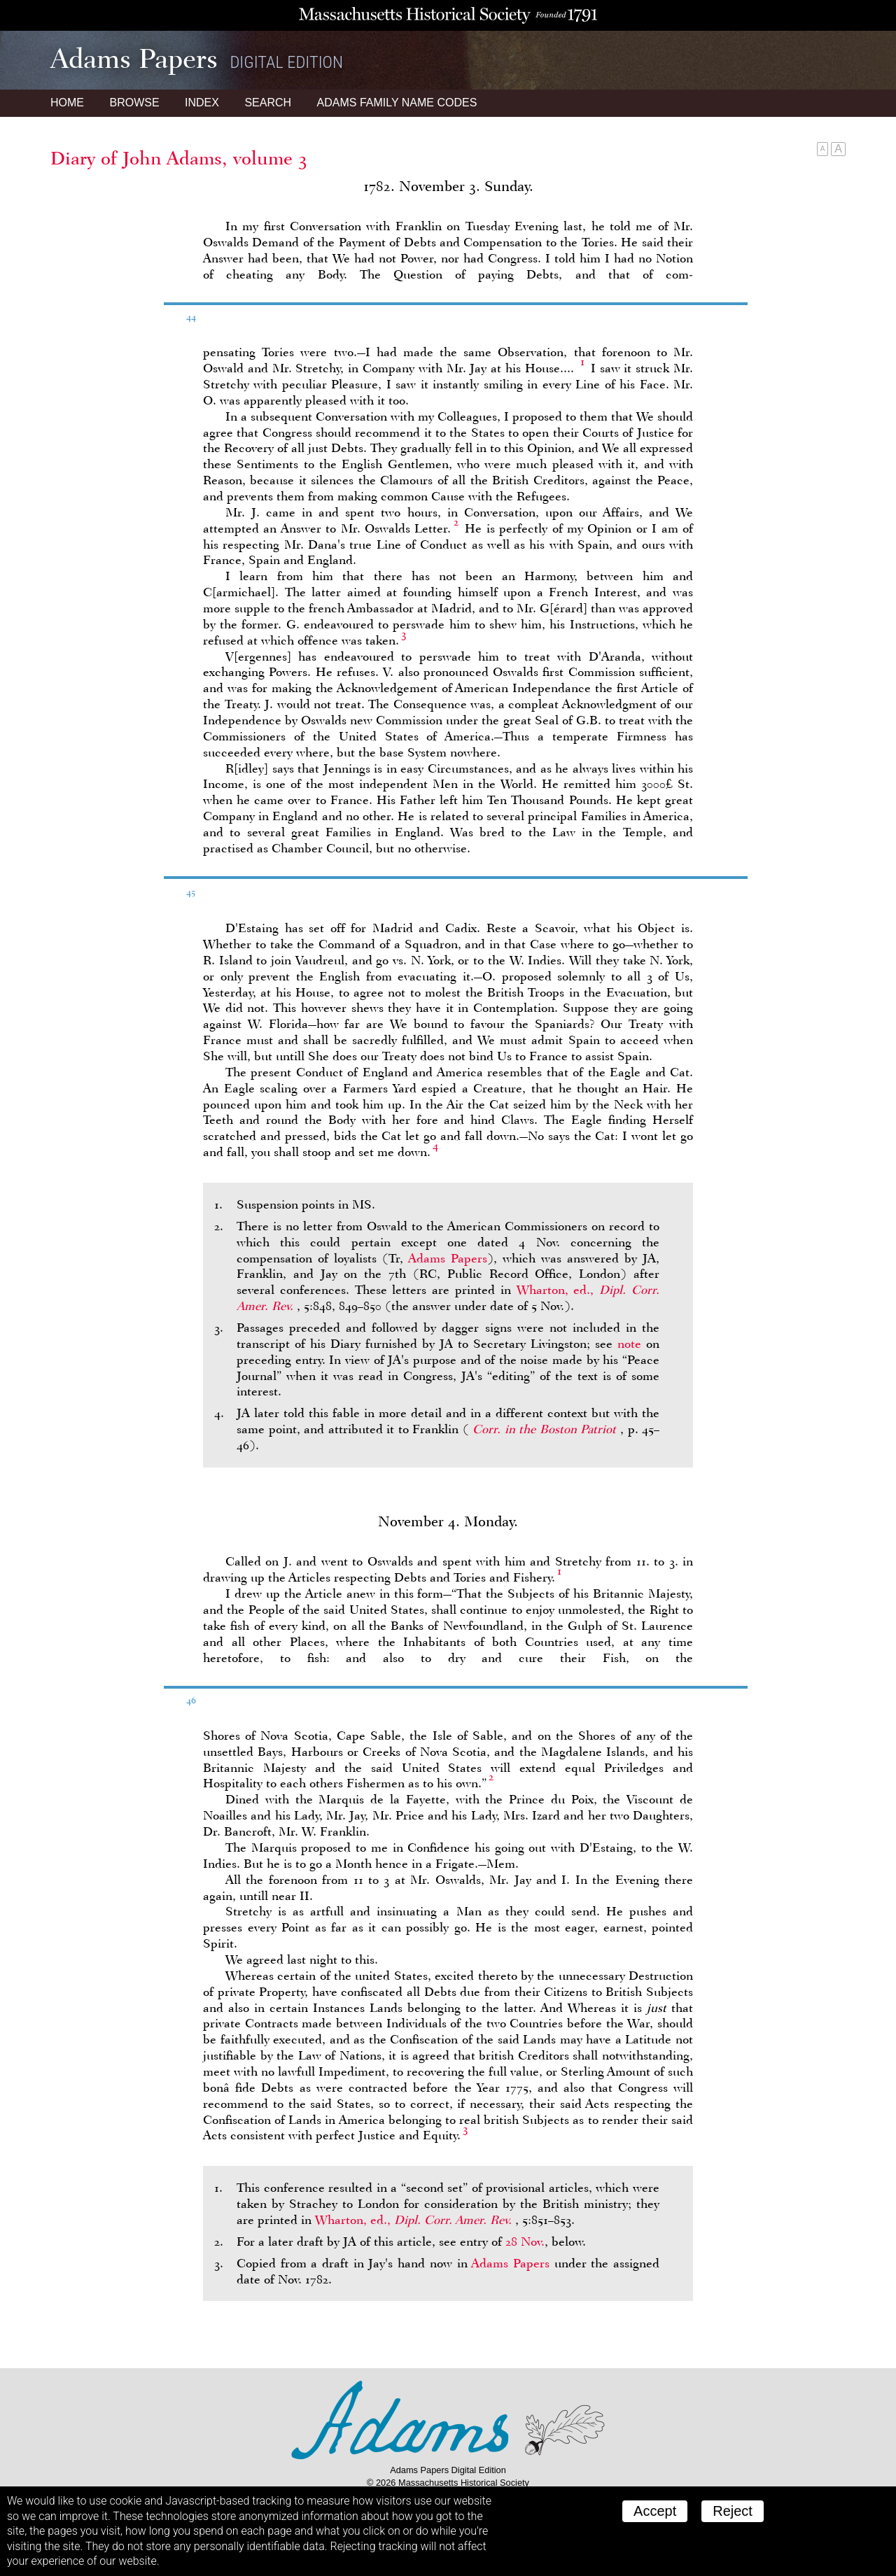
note (629, 1343)
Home (67, 102)
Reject (732, 2511)
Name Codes (397, 102)
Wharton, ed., (415, 2219)
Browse (134, 102)
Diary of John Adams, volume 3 (178, 158)
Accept (655, 2511)
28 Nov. (525, 2241)
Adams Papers (447, 1258)
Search (267, 102)
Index (202, 102)
